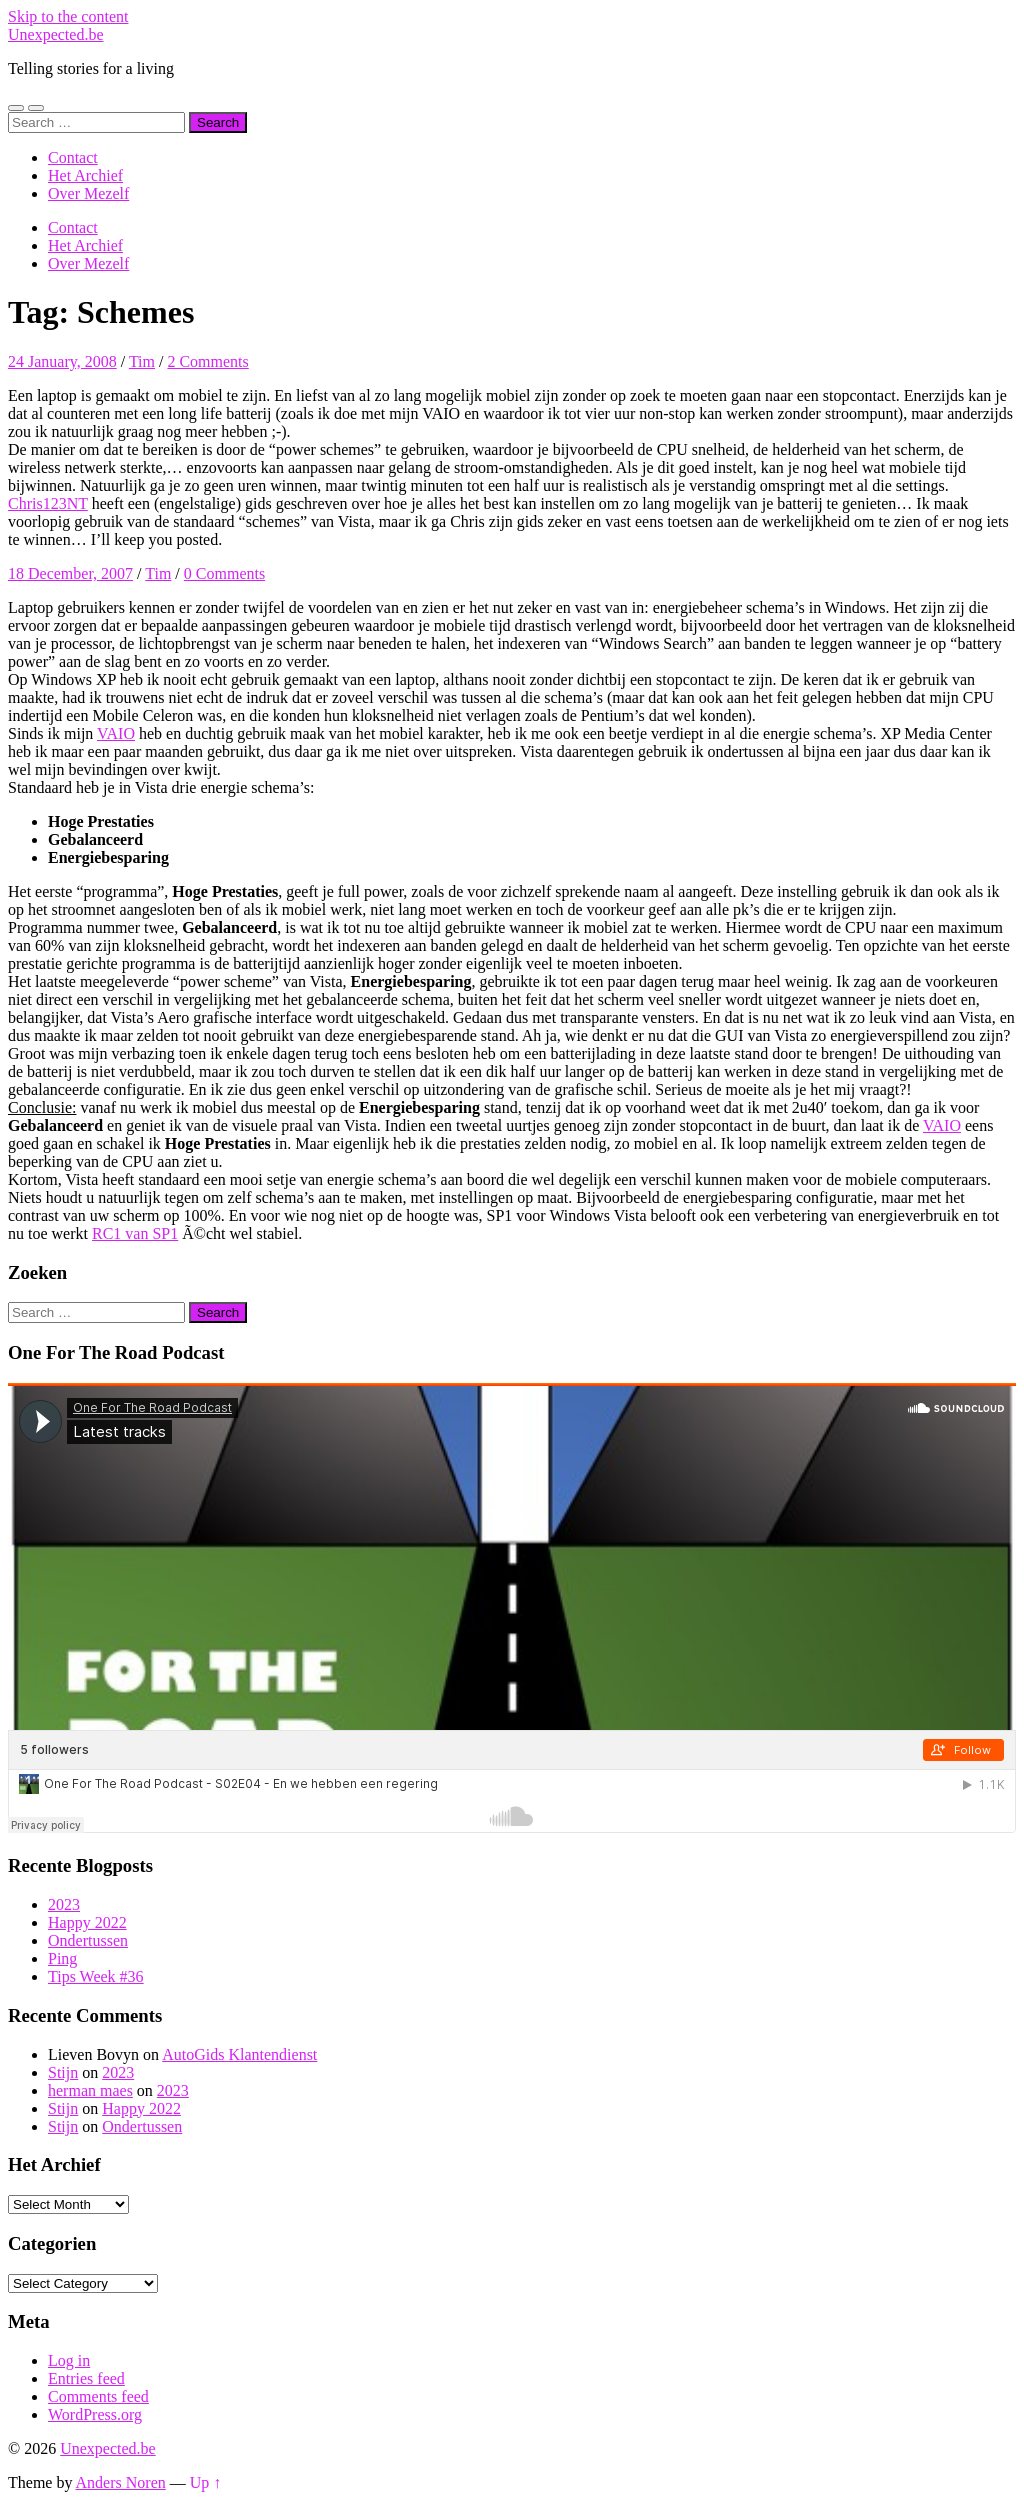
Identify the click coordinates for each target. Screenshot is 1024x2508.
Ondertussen (88, 1940)
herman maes (90, 2090)
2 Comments (207, 361)
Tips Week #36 (96, 1976)
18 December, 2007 (70, 573)
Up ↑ (206, 2482)
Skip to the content (68, 16)
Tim (142, 361)
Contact (73, 157)
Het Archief (85, 175)
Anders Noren (121, 2482)
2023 (64, 1904)
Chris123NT (48, 503)
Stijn (63, 2072)
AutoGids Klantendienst (239, 2054)
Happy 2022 (87, 1922)
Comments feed (98, 2396)
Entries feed (86, 2378)
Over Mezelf (88, 193)
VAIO (116, 733)
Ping (62, 1958)
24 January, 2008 (62, 361)
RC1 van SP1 (135, 1233)
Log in (69, 2360)
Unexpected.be (56, 34)
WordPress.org (95, 2414)
